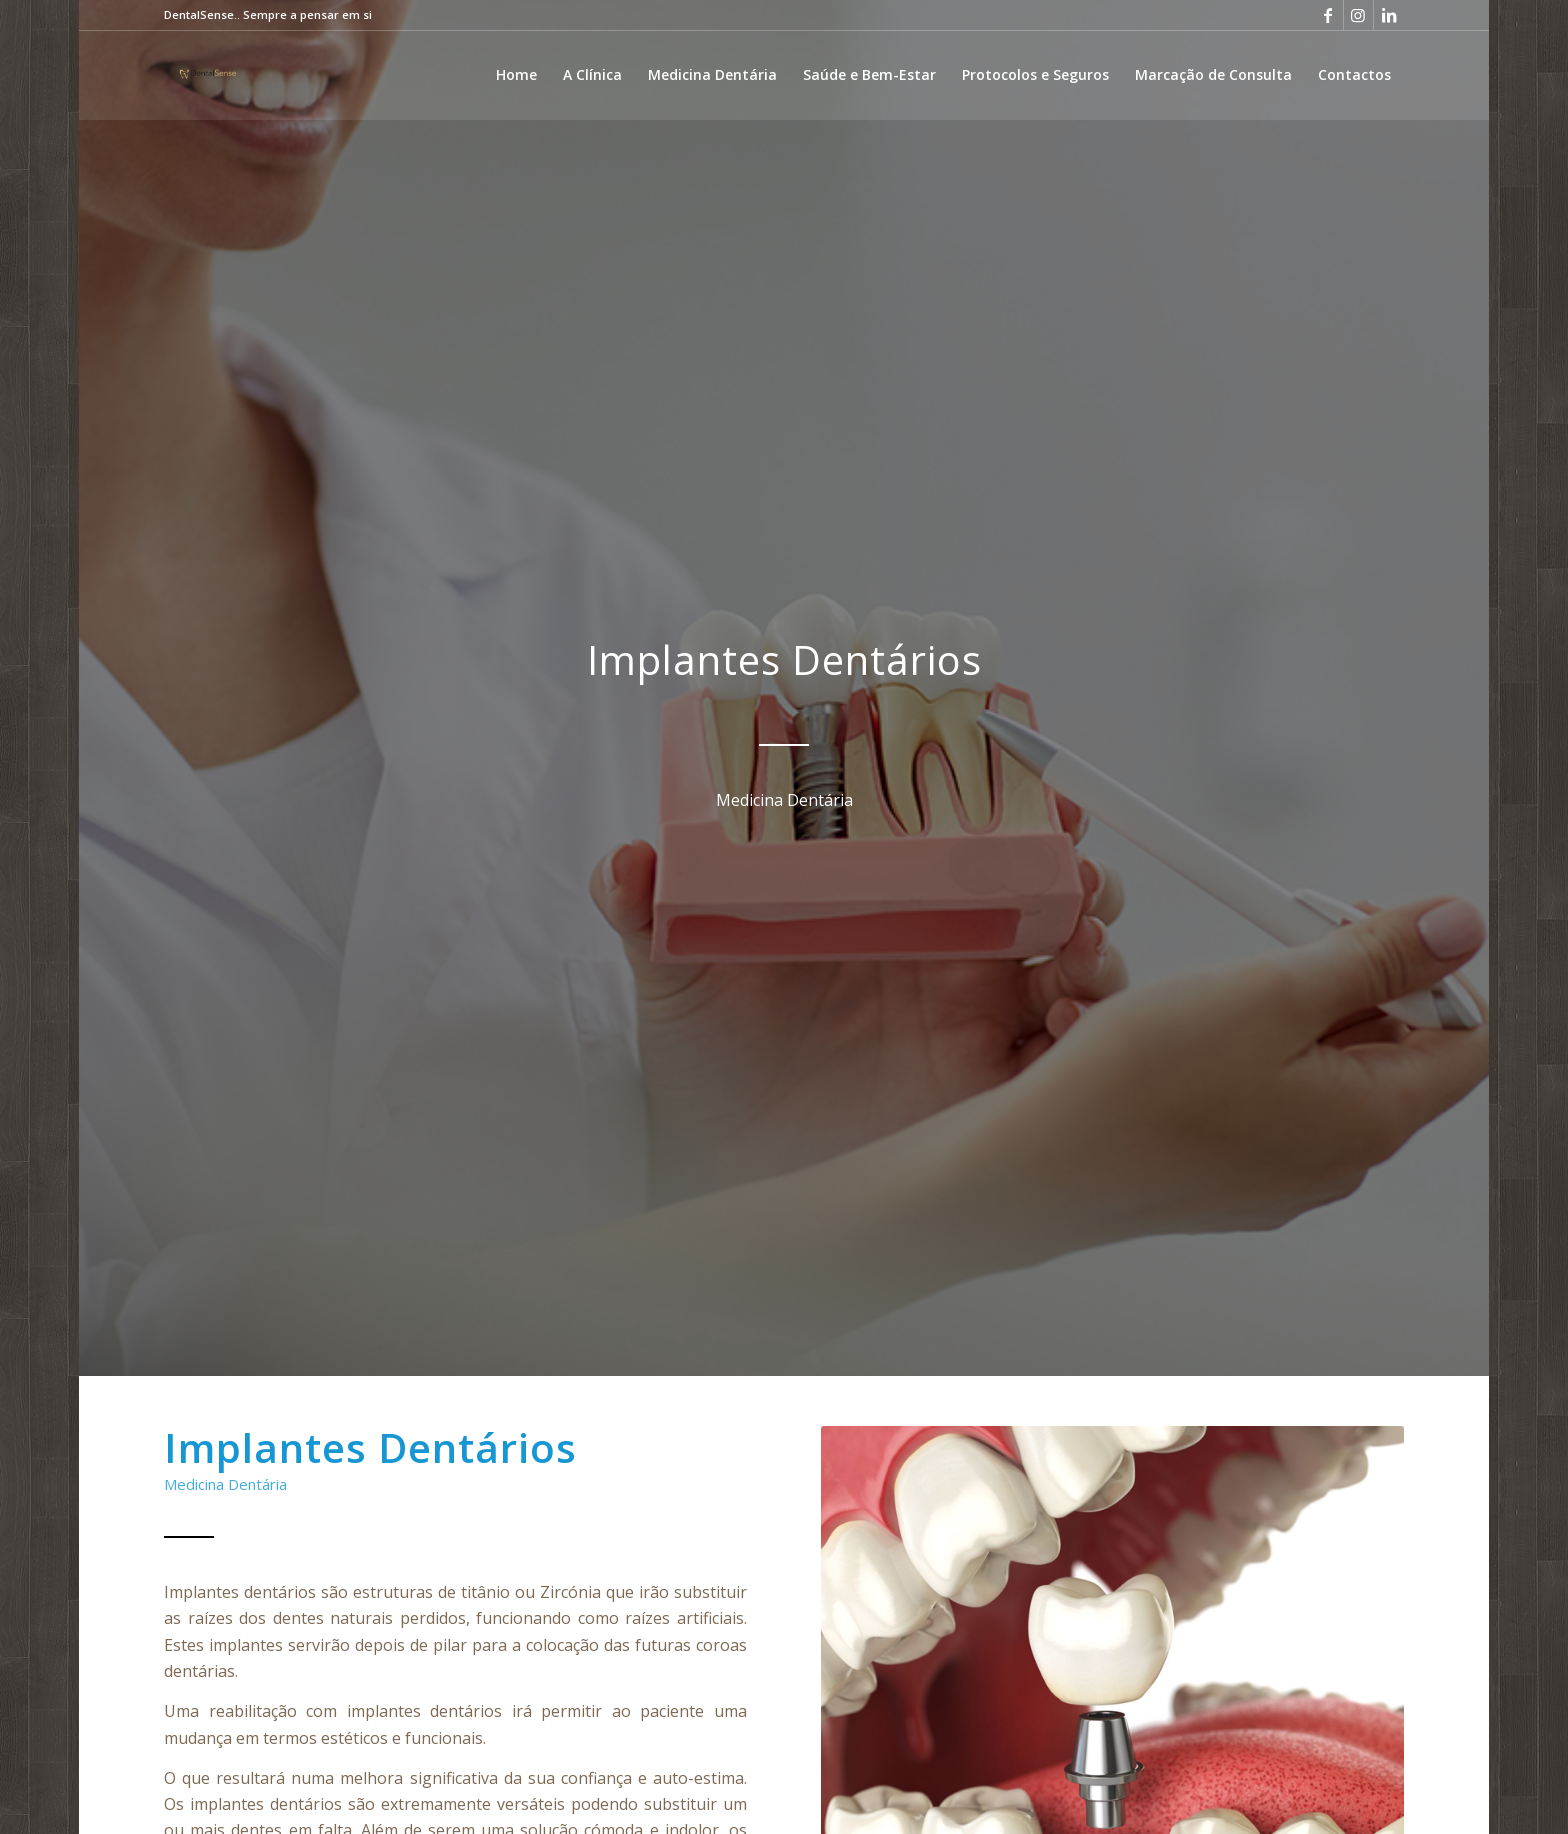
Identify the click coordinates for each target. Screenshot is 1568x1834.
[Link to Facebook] (1328, 15)
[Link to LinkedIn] (1389, 15)
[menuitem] (516, 75)
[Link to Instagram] (1358, 15)
